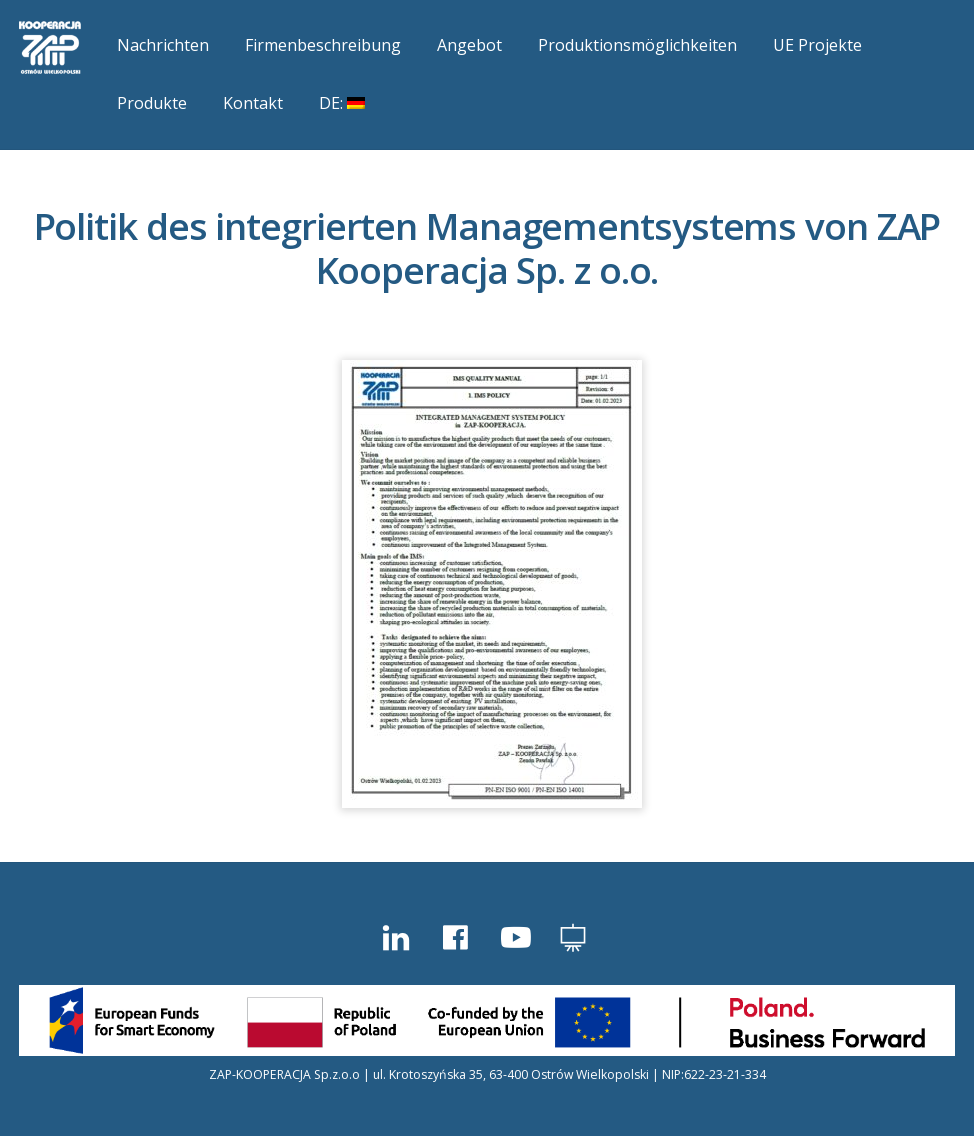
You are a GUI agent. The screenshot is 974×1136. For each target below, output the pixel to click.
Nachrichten (163, 45)
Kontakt (253, 103)
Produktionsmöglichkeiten (637, 45)
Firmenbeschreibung (323, 45)
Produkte (152, 103)
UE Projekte (817, 45)
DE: (342, 103)
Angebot (469, 45)
